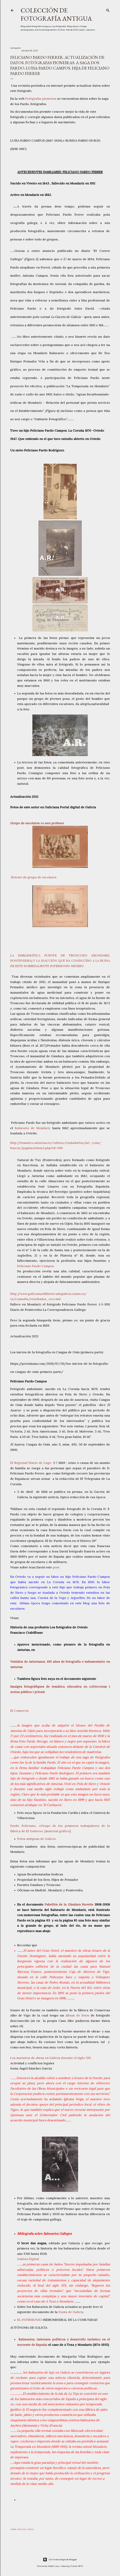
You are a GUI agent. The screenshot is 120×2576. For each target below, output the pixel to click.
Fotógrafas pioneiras (40, 99)
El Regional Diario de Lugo (30, 1463)
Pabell (49, 1904)
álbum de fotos (77, 2015)
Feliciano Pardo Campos (35, 1266)
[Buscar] (108, 9)
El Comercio (19, 1711)
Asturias (21, 2529)
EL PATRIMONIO (29, 2320)
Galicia (30, 2529)
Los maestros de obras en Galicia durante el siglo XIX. (51, 2058)
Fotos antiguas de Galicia (36, 1839)
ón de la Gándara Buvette (74, 1904)
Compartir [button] (15, 48)
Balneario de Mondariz (33, 1128)
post (56, 1567)
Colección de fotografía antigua (56, 14)
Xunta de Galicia (70, 2312)
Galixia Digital (28, 2259)
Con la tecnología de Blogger (60, 2559)
